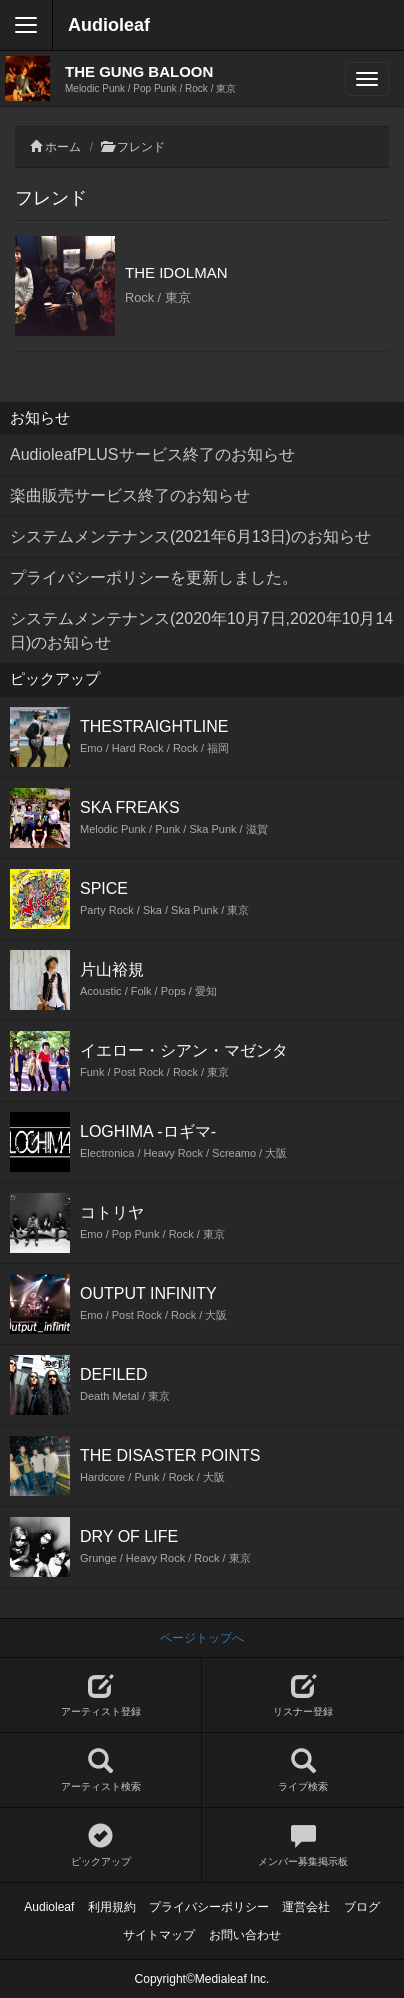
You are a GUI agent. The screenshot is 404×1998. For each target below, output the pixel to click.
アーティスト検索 (100, 1770)
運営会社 (306, 1907)
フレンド (141, 147)
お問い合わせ (245, 1935)
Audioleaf (109, 25)
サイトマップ (159, 1935)
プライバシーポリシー (209, 1907)
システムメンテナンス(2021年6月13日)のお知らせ (190, 536)
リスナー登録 (303, 1695)
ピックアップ (100, 1845)
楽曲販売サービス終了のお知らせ (130, 495)
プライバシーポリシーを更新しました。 (154, 577)
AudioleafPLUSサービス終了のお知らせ (152, 454)
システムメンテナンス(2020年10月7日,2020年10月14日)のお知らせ (201, 630)
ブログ (362, 1907)
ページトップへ (202, 1638)
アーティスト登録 (100, 1695)
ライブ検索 (303, 1770)
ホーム (63, 147)
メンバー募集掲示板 (303, 1845)
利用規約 (112, 1907)
